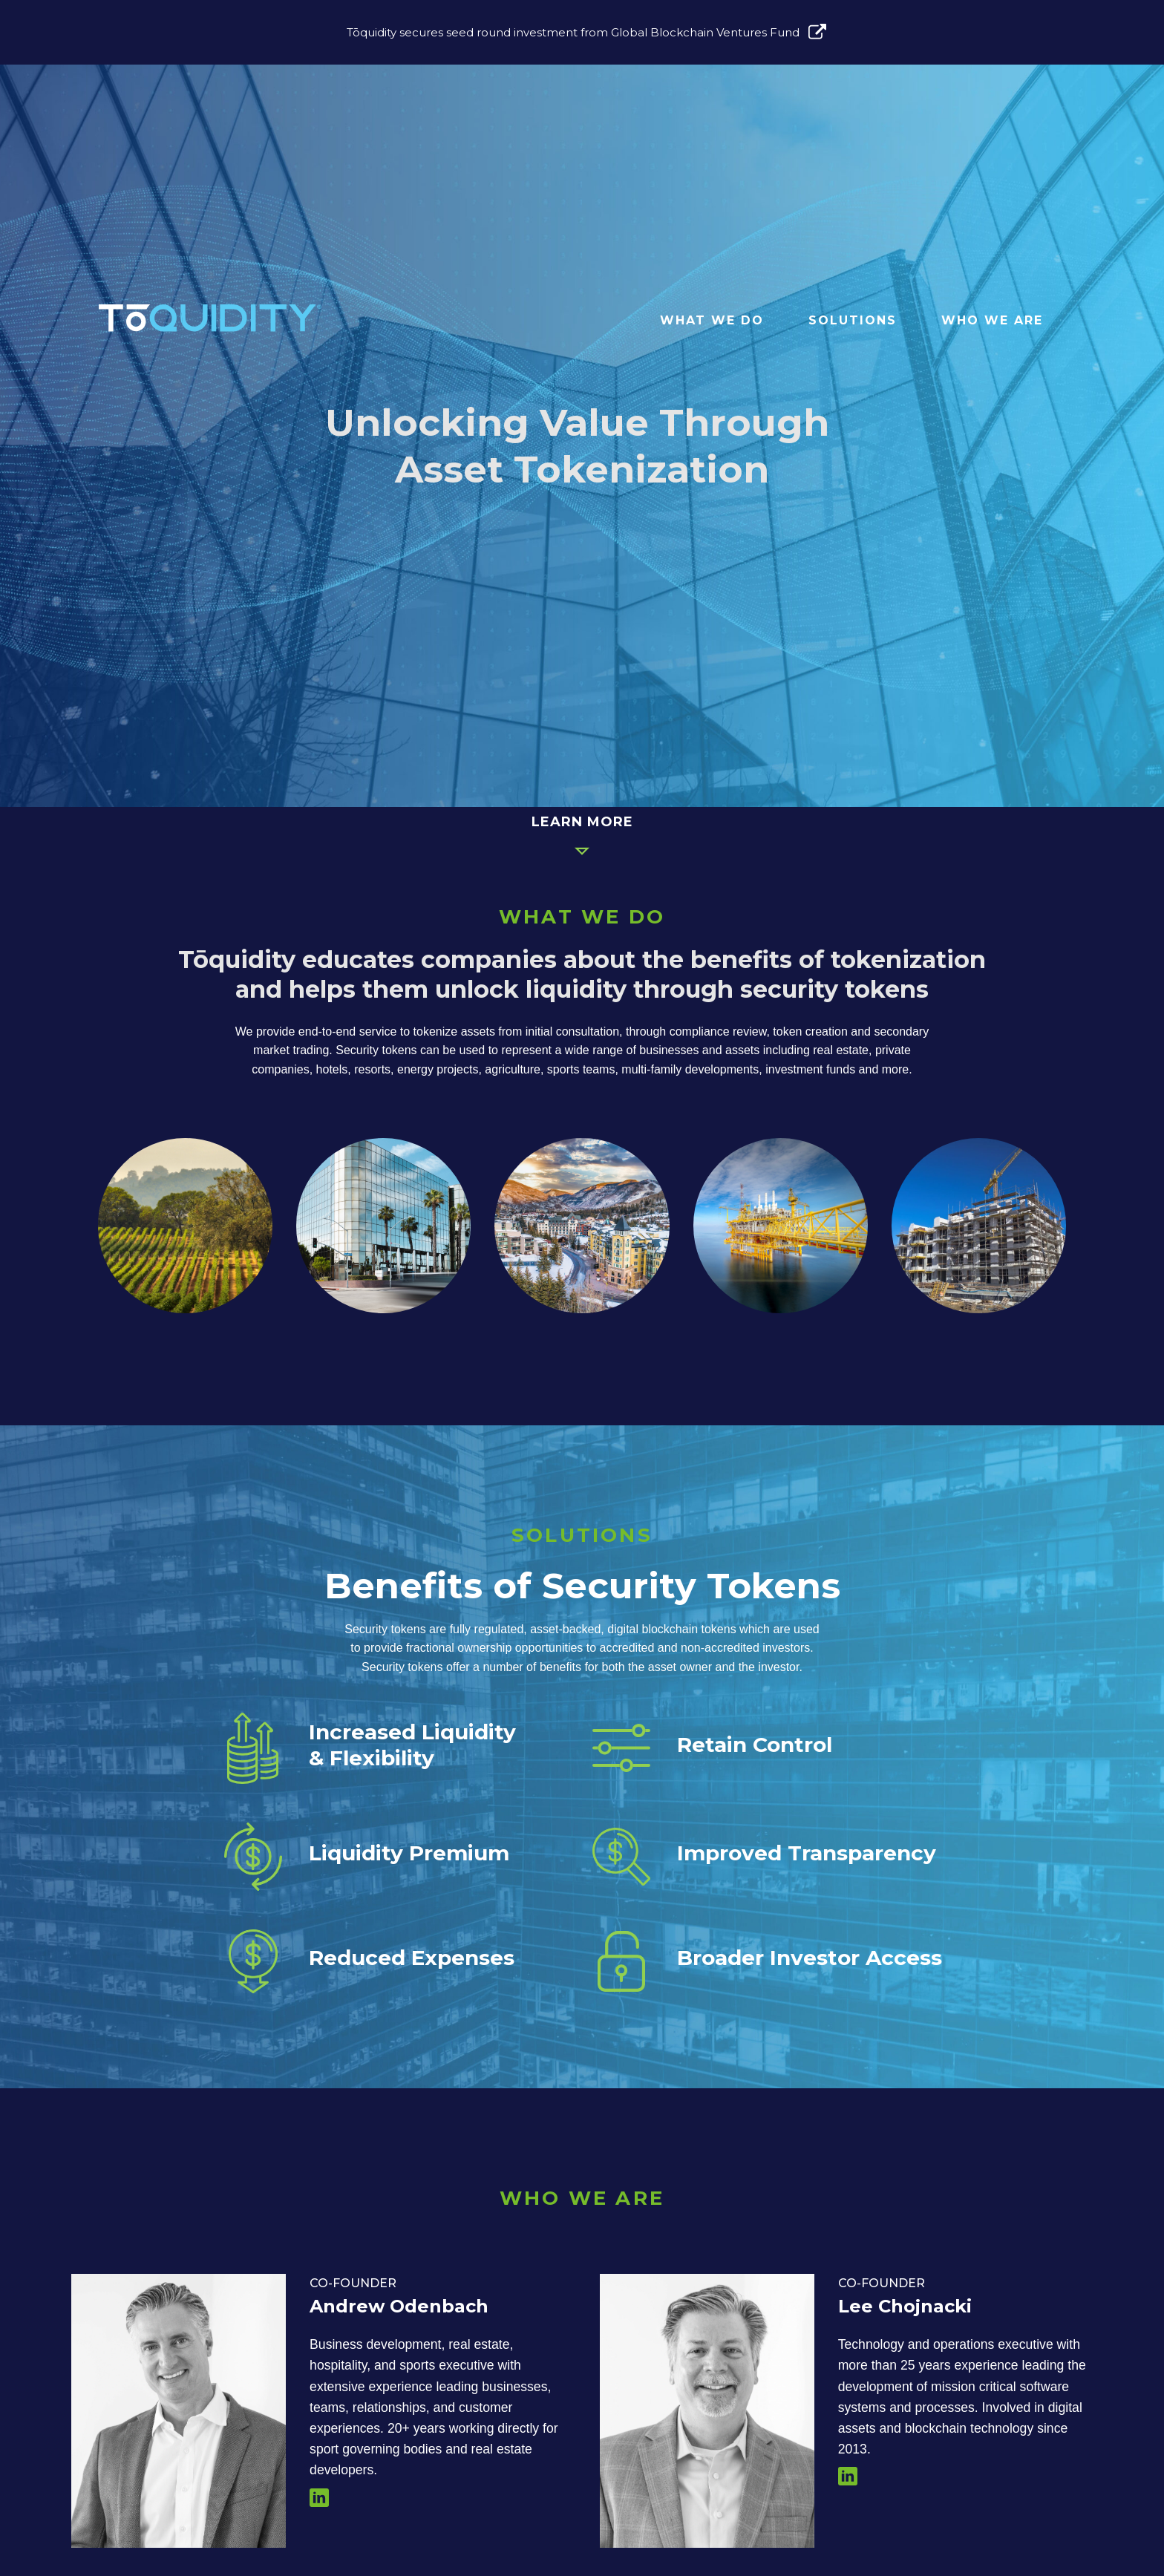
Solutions (852, 320)
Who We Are (992, 320)
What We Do (712, 320)
